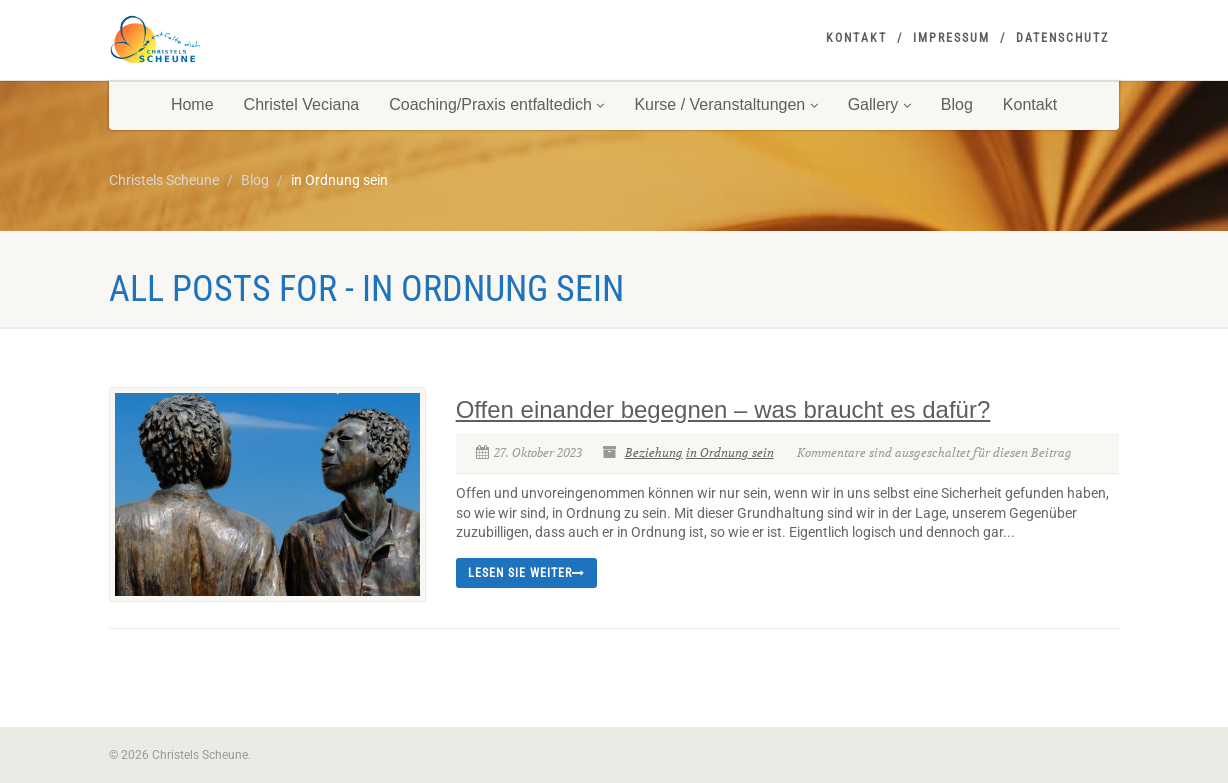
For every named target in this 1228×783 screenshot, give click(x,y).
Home (192, 104)
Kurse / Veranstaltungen (725, 104)
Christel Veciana (302, 104)
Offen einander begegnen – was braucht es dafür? (723, 409)
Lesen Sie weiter (526, 573)
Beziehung (654, 452)
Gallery (879, 104)
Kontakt (856, 38)
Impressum (951, 38)
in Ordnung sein (730, 452)
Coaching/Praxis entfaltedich (496, 104)
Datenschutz (1062, 38)
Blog (957, 104)
